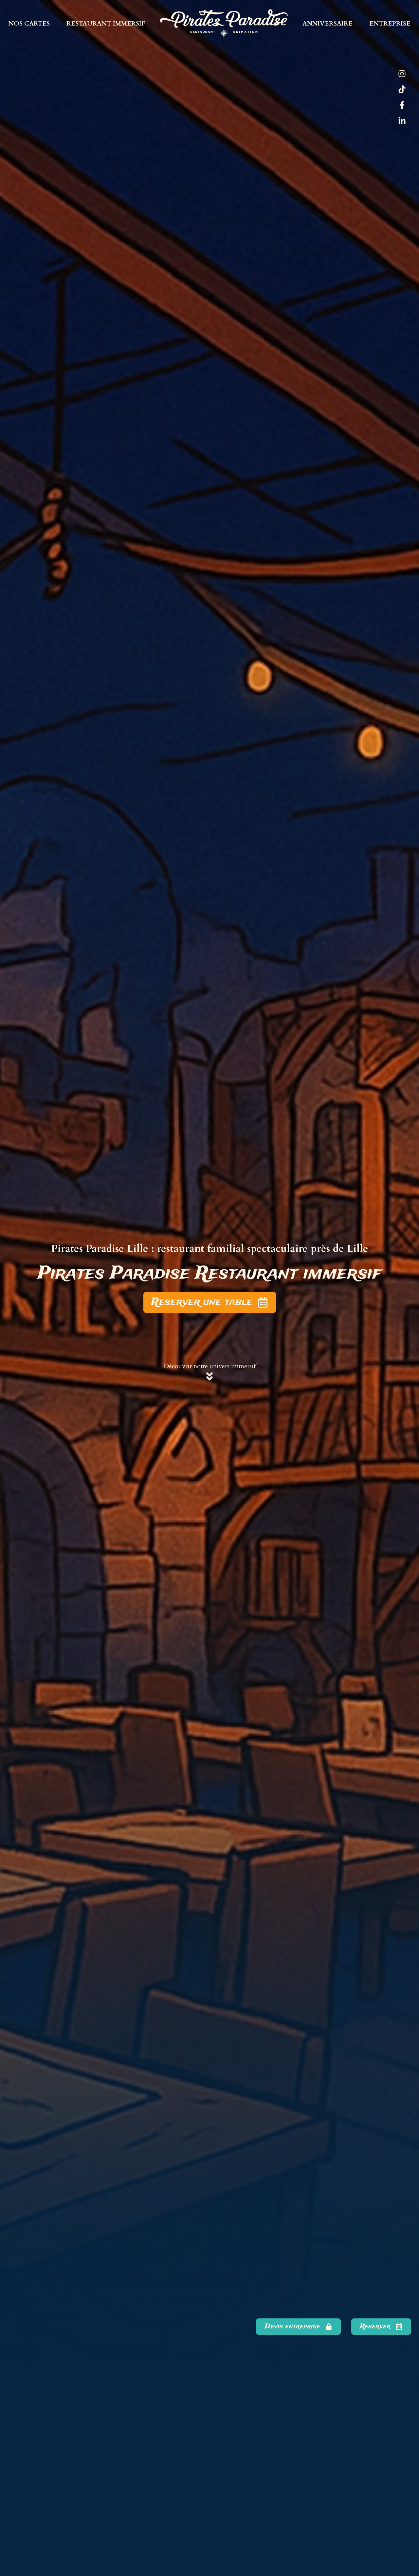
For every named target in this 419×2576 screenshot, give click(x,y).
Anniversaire (327, 23)
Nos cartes (29, 23)
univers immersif (233, 1366)
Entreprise (389, 23)
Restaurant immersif (105, 23)
